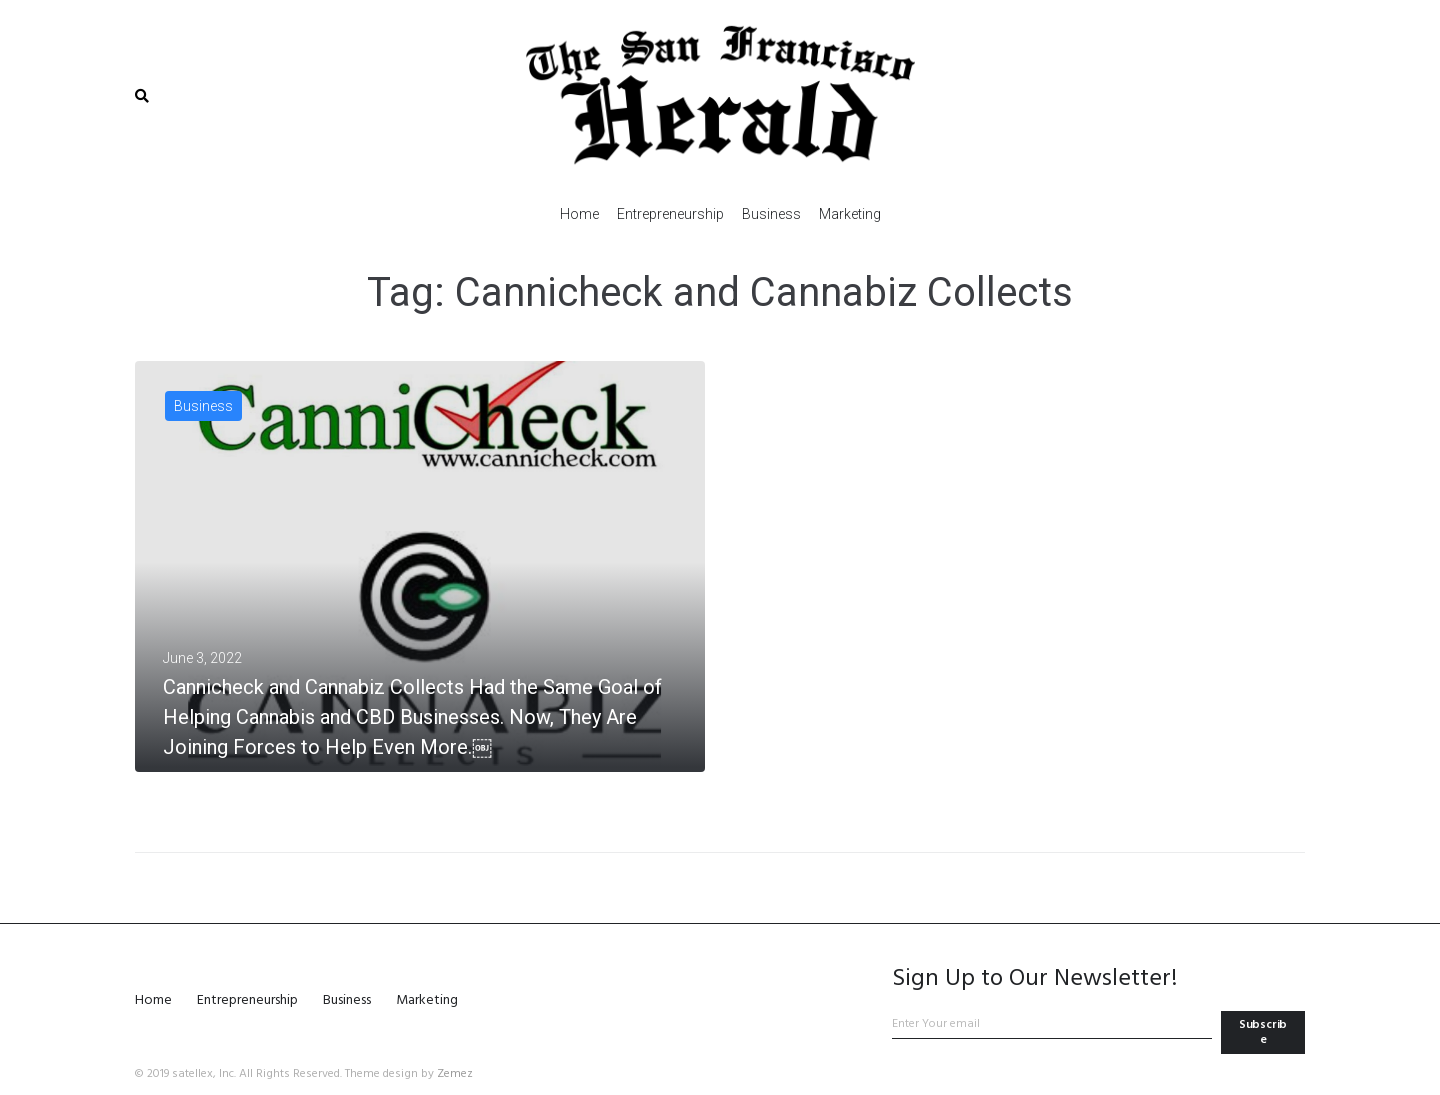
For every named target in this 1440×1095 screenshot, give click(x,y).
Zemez (455, 1074)
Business (203, 406)
